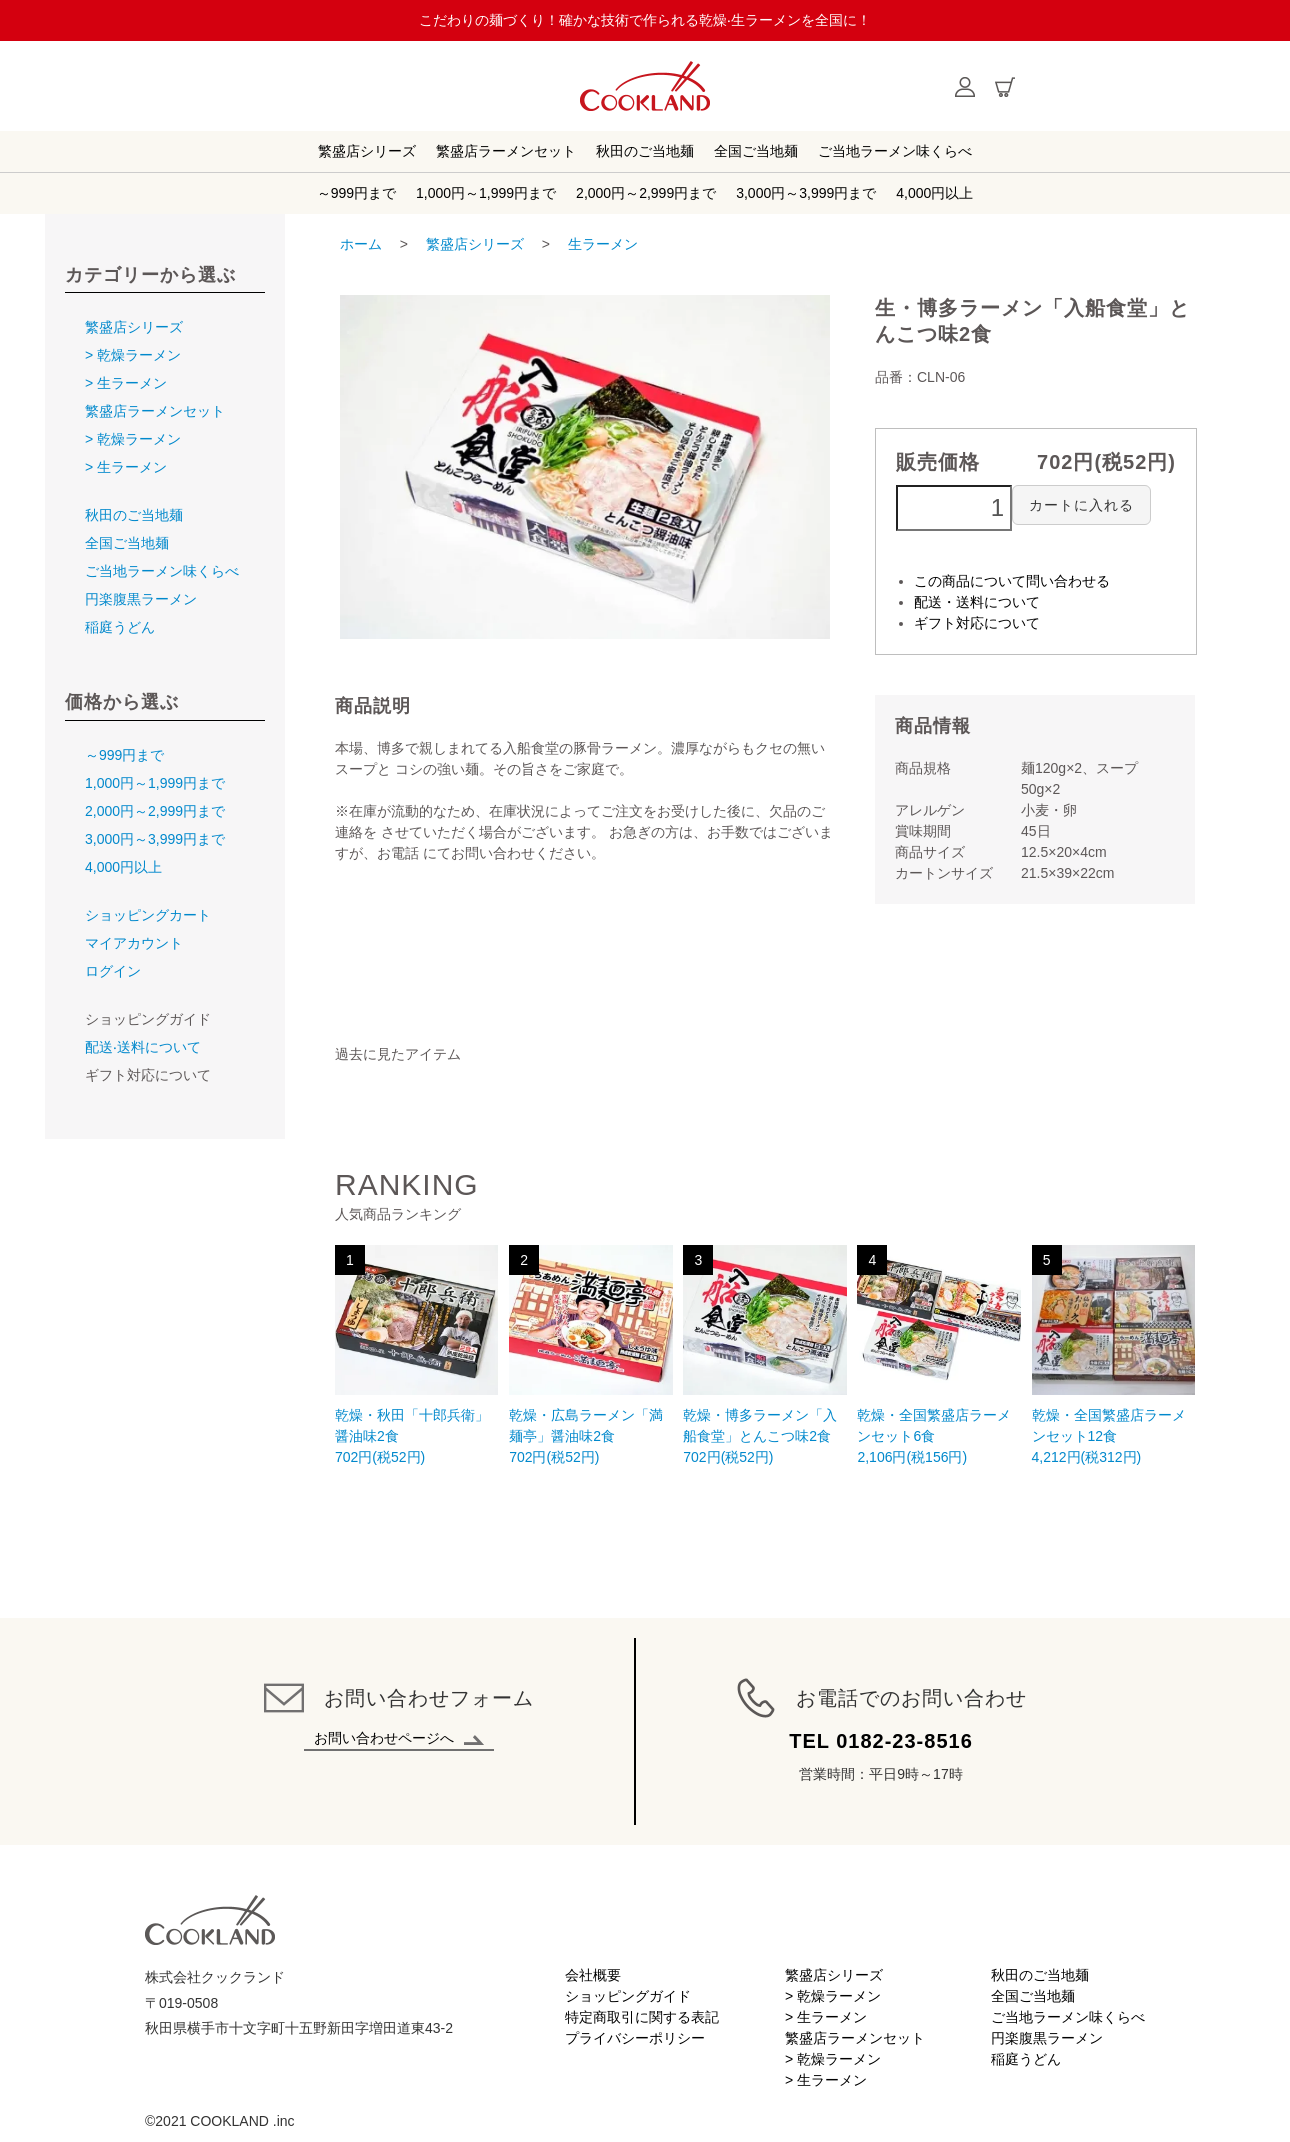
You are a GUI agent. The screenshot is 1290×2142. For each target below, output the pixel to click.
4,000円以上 (934, 193)
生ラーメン (603, 244)
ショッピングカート (148, 915)
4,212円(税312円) (1113, 1355)
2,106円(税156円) (938, 1355)
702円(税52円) (416, 1355)
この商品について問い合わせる (1012, 581)
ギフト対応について (977, 623)
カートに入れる (1081, 505)
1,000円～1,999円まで (486, 193)
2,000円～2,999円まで (646, 193)
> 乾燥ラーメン (133, 355)
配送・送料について (977, 602)
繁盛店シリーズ (367, 151)
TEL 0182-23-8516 (881, 1741)
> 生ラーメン (126, 383)
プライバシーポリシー (635, 2038)
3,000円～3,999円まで (806, 193)
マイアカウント (134, 943)
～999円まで (356, 193)
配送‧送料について (143, 1047)
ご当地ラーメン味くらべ (895, 151)
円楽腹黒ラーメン (141, 599)
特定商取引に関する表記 (642, 2017)
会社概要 (593, 1975)
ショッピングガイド (628, 1996)
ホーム (361, 244)
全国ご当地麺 (756, 151)
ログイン (113, 971)
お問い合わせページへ (399, 1738)
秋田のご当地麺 (645, 151)
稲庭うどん (120, 627)
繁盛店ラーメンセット (506, 151)
